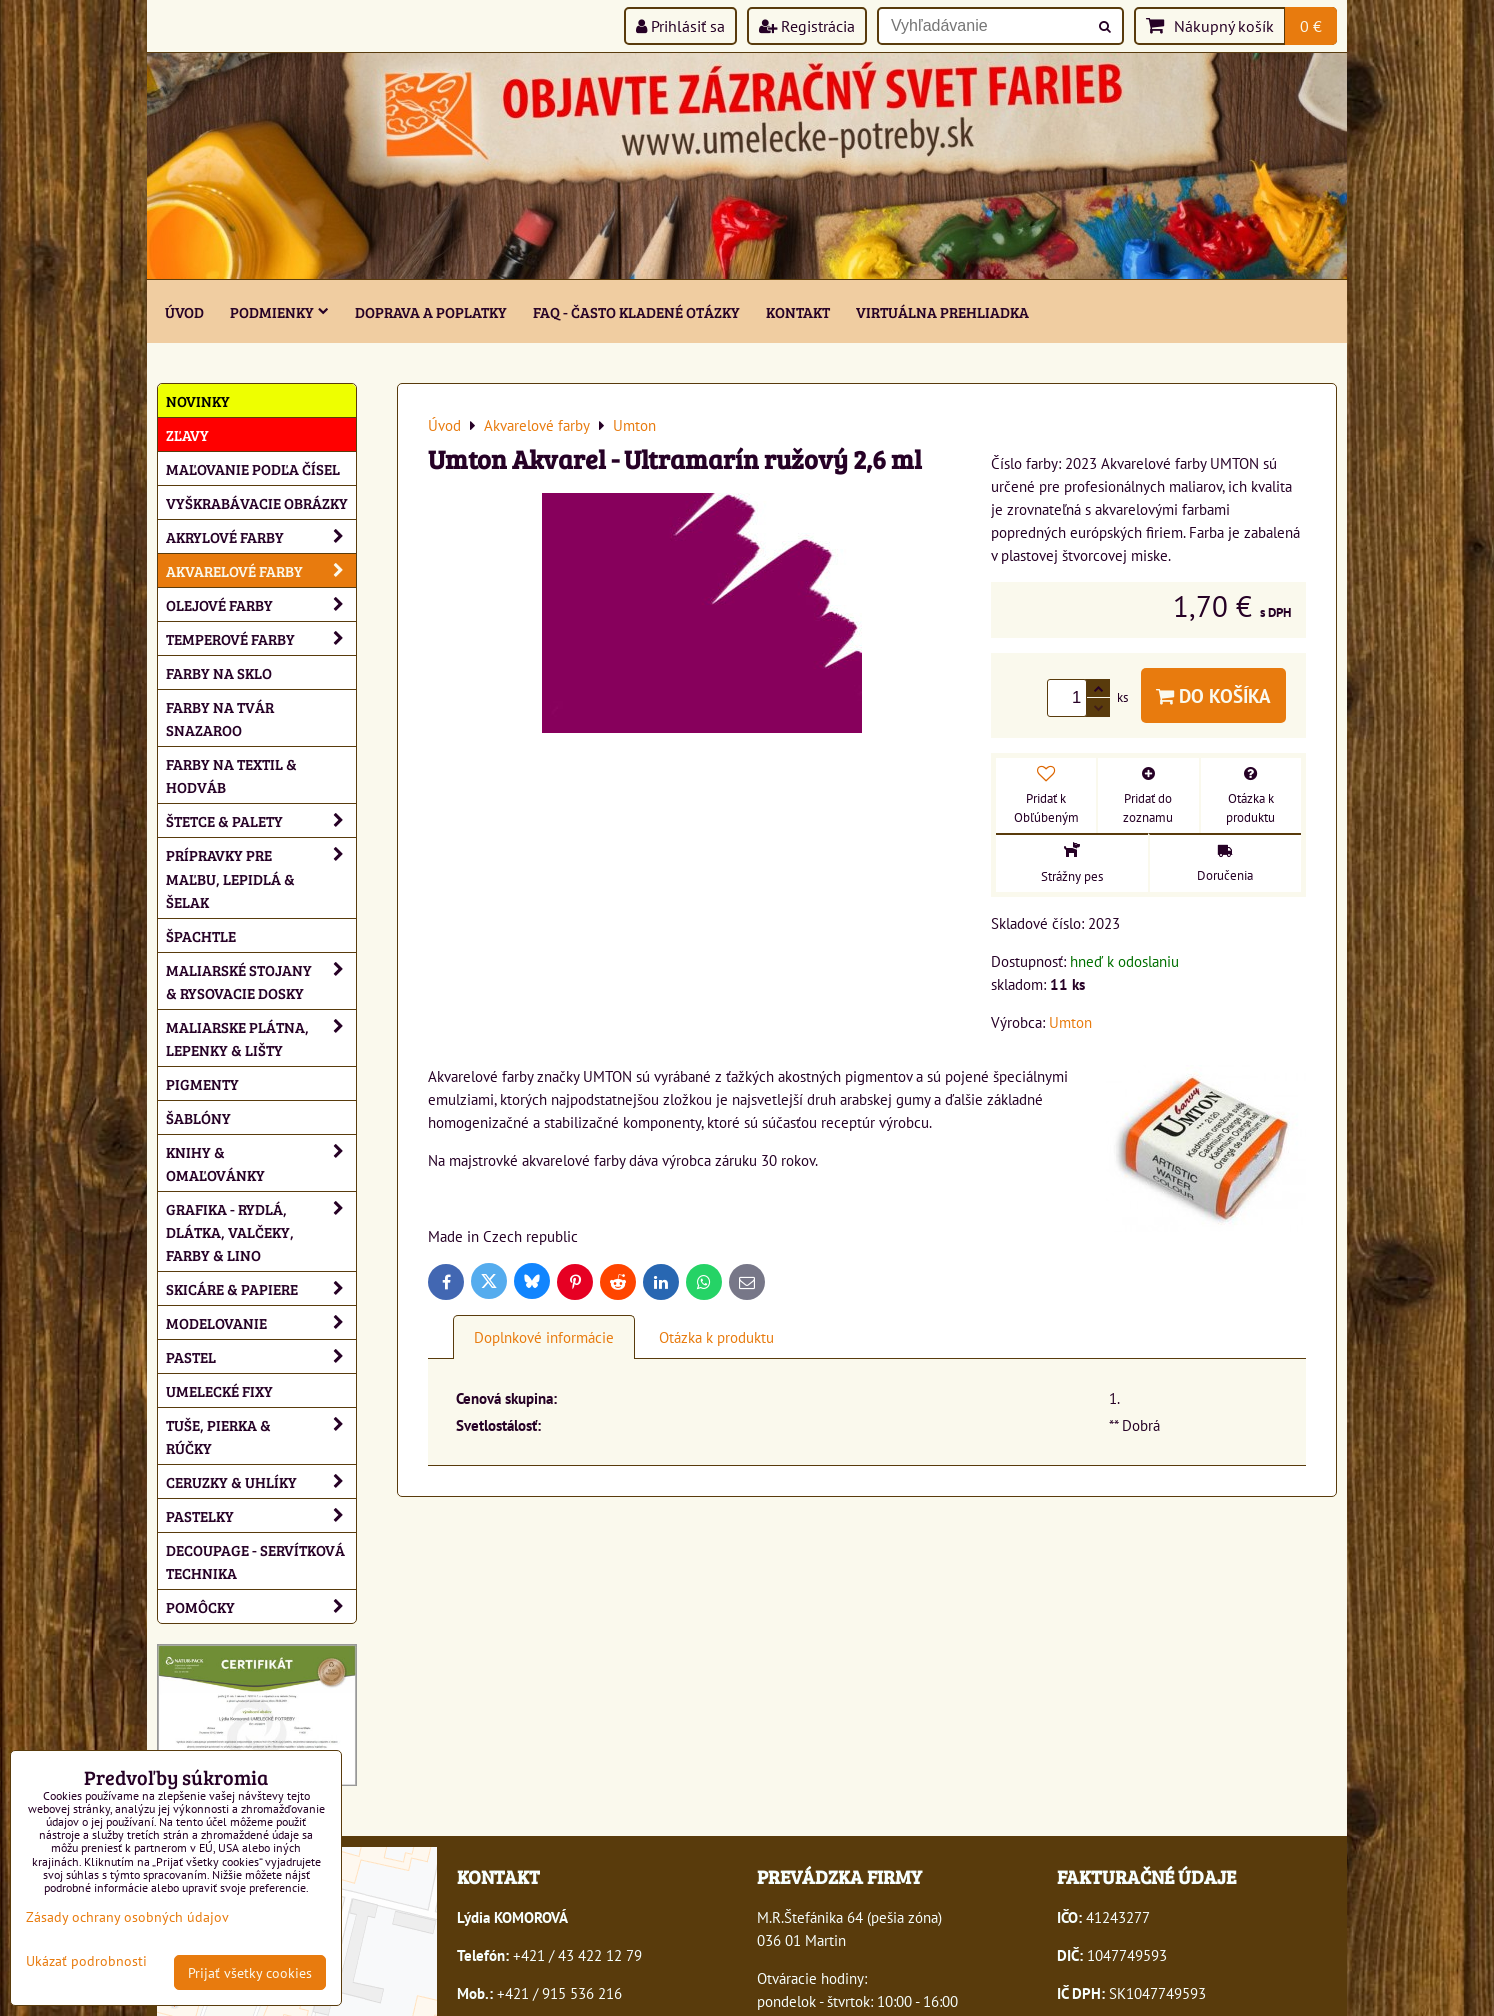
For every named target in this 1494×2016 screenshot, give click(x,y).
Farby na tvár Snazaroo (220, 718)
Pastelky (261, 1515)
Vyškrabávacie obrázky (257, 502)
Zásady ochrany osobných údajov (127, 1916)
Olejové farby (261, 604)
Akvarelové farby (261, 570)
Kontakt (798, 311)
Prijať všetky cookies (250, 1972)
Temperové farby (261, 638)
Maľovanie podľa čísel (253, 468)
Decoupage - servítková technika (255, 1561)
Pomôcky (261, 1606)
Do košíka (1213, 695)
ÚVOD (184, 311)
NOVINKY (198, 400)
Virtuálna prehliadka (942, 311)
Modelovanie (261, 1322)
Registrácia (807, 26)
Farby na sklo (219, 672)
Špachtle (201, 935)
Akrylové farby (261, 536)
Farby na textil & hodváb (231, 775)
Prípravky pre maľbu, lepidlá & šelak (261, 877)
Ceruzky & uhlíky (261, 1481)
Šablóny (198, 1117)
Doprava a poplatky (431, 311)
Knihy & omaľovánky (261, 1163)
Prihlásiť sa (680, 26)
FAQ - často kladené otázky (636, 311)
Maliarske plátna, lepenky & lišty (261, 1038)
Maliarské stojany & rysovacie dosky (261, 981)
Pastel (261, 1356)
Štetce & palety (261, 820)
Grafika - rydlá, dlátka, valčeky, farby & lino (261, 1231)
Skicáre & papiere (261, 1288)
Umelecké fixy (219, 1390)
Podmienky (279, 311)
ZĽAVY (187, 434)
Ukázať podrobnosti (86, 1961)
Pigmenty (202, 1083)
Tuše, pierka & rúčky (261, 1436)
